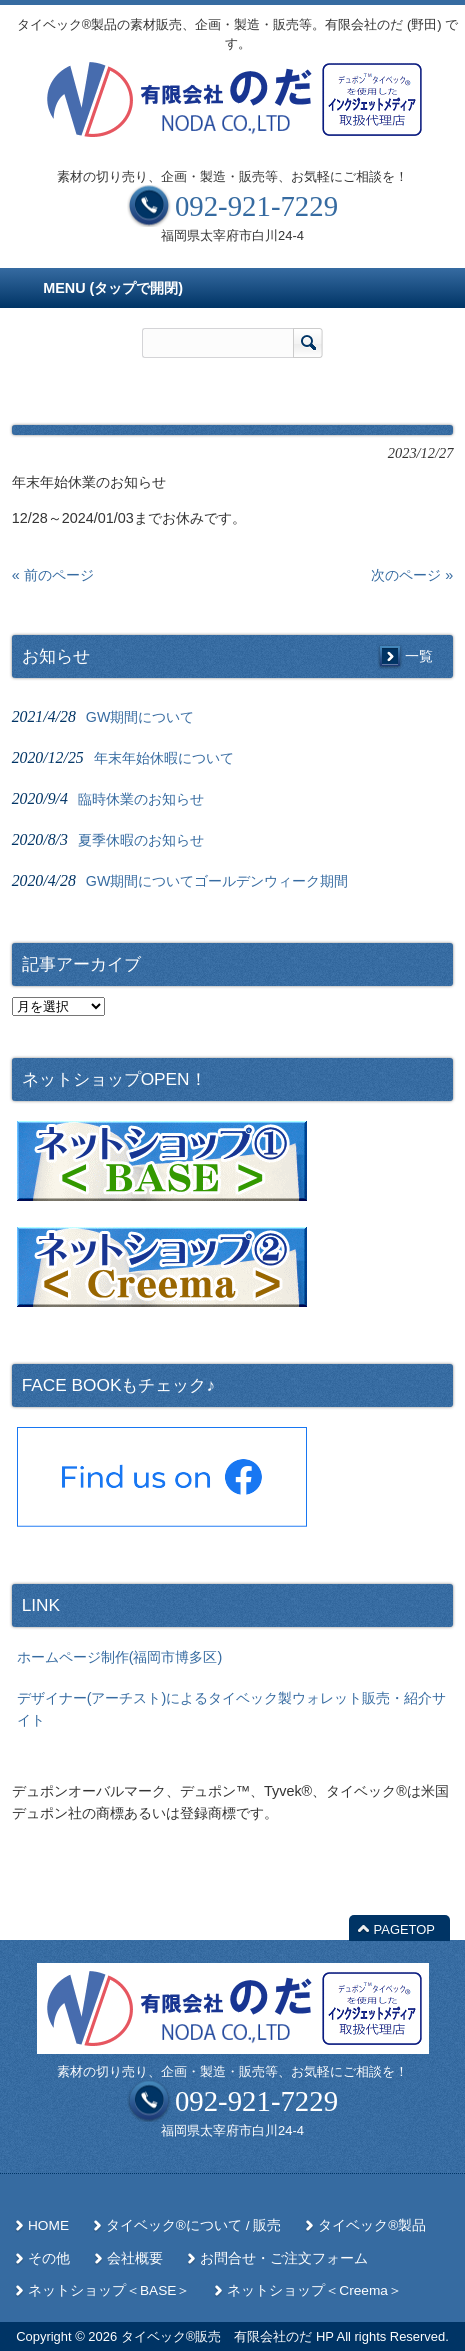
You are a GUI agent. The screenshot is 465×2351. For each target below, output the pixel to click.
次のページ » (412, 575)
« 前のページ (53, 575)
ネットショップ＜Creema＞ (314, 2290)
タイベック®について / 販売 (193, 2225)
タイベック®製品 (372, 2225)
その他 (49, 2258)
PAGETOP (404, 1929)
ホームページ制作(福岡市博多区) (120, 1657)
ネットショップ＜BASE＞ (109, 2290)
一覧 (419, 656)
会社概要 (135, 2258)
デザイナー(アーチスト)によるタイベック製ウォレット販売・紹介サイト (232, 1709)
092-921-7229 (256, 206)
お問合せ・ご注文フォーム (284, 2258)
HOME (48, 2225)
